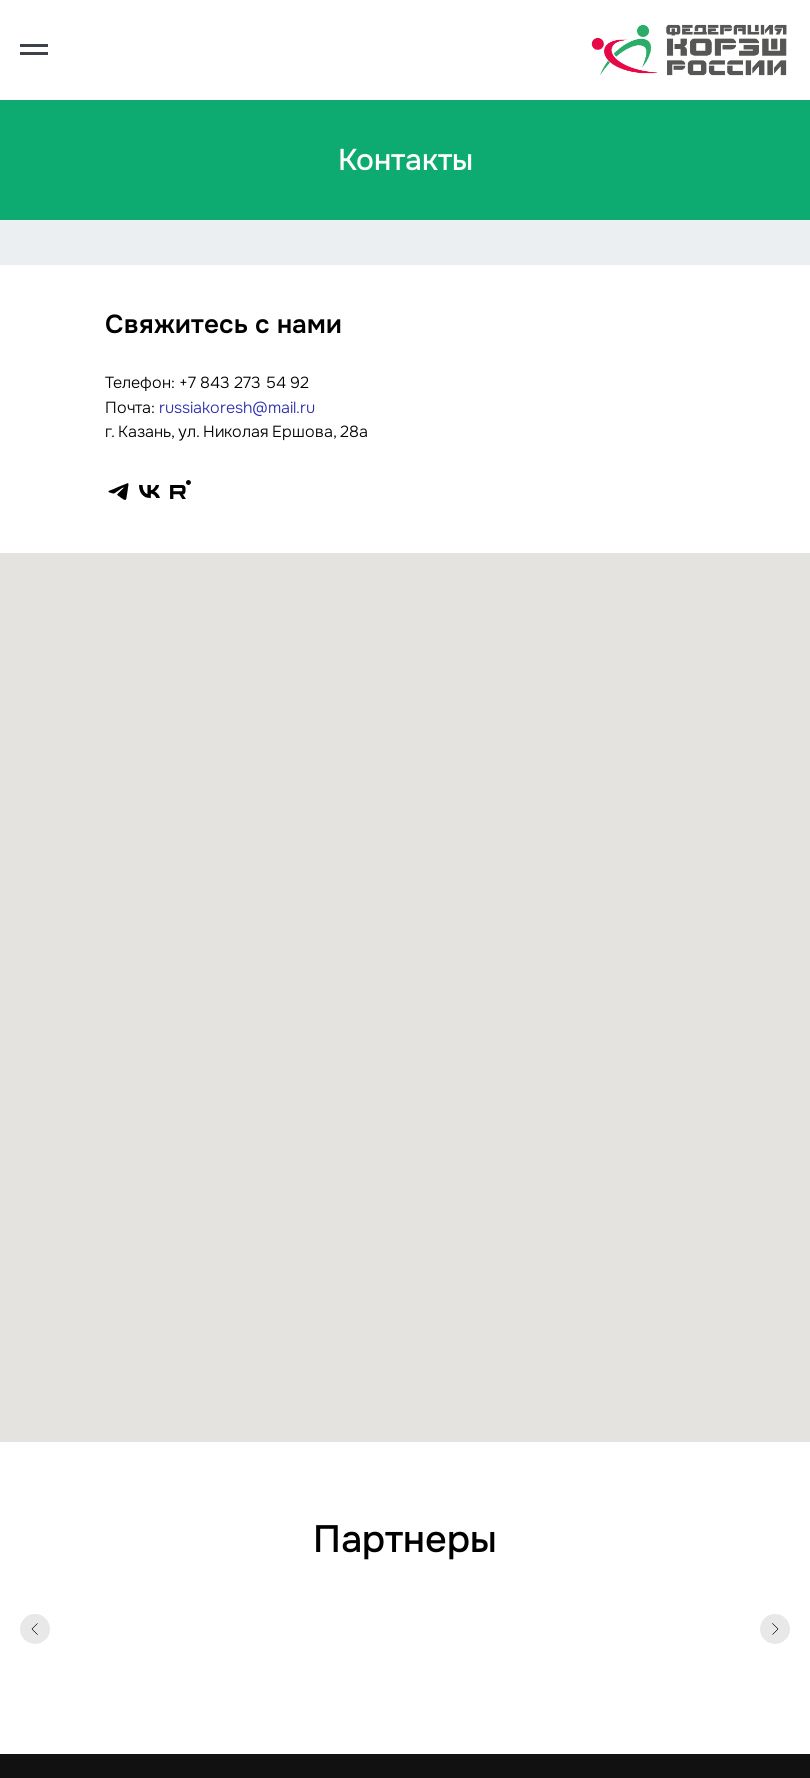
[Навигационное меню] (34, 50)
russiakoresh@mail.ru (237, 407)
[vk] (149, 491)
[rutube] (180, 491)
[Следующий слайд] (775, 1629)
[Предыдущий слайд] (35, 1629)
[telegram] (118, 491)
